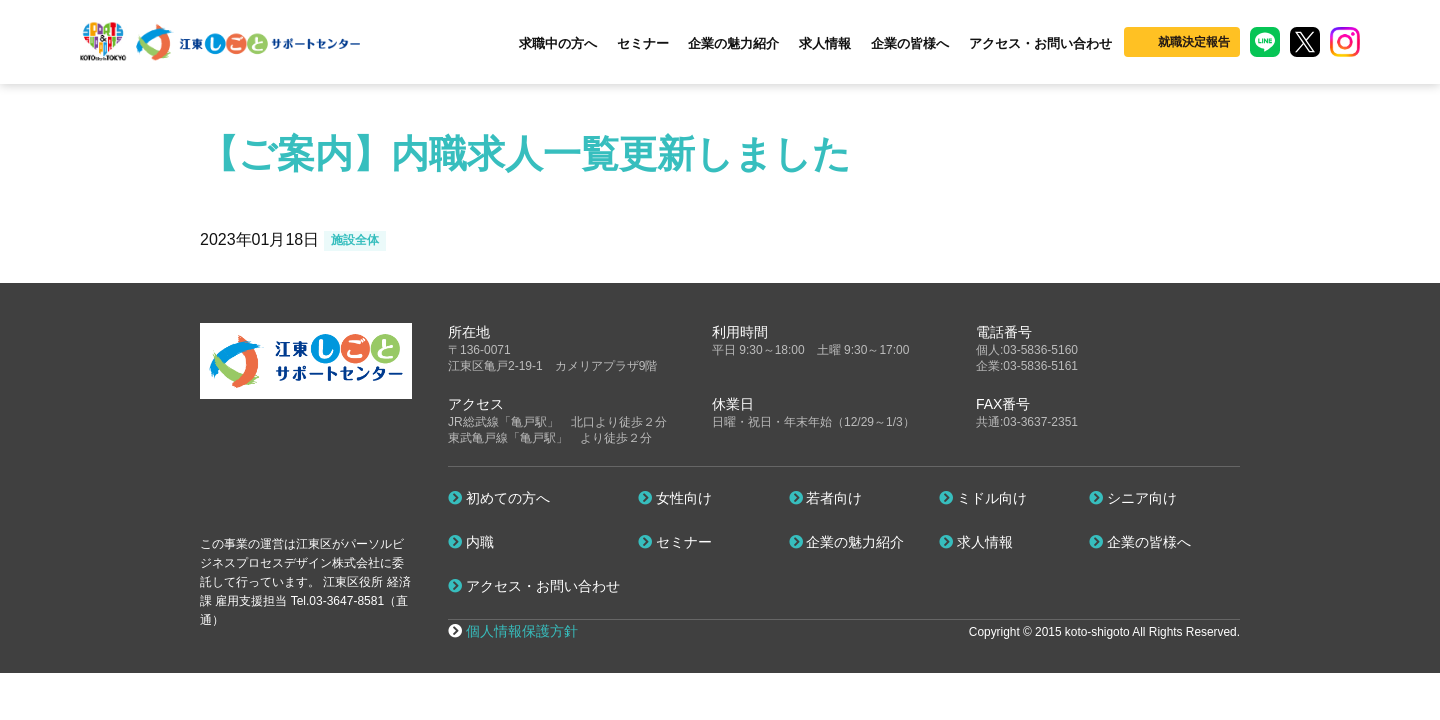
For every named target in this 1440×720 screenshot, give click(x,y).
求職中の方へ (558, 43)
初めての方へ (499, 498)
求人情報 (825, 43)
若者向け (826, 498)
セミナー (643, 43)
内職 (471, 542)
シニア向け (1133, 498)
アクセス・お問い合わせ (1040, 43)
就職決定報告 (1194, 42)
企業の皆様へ (910, 43)
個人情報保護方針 (522, 631)
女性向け (675, 498)
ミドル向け (983, 498)
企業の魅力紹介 (733, 43)
